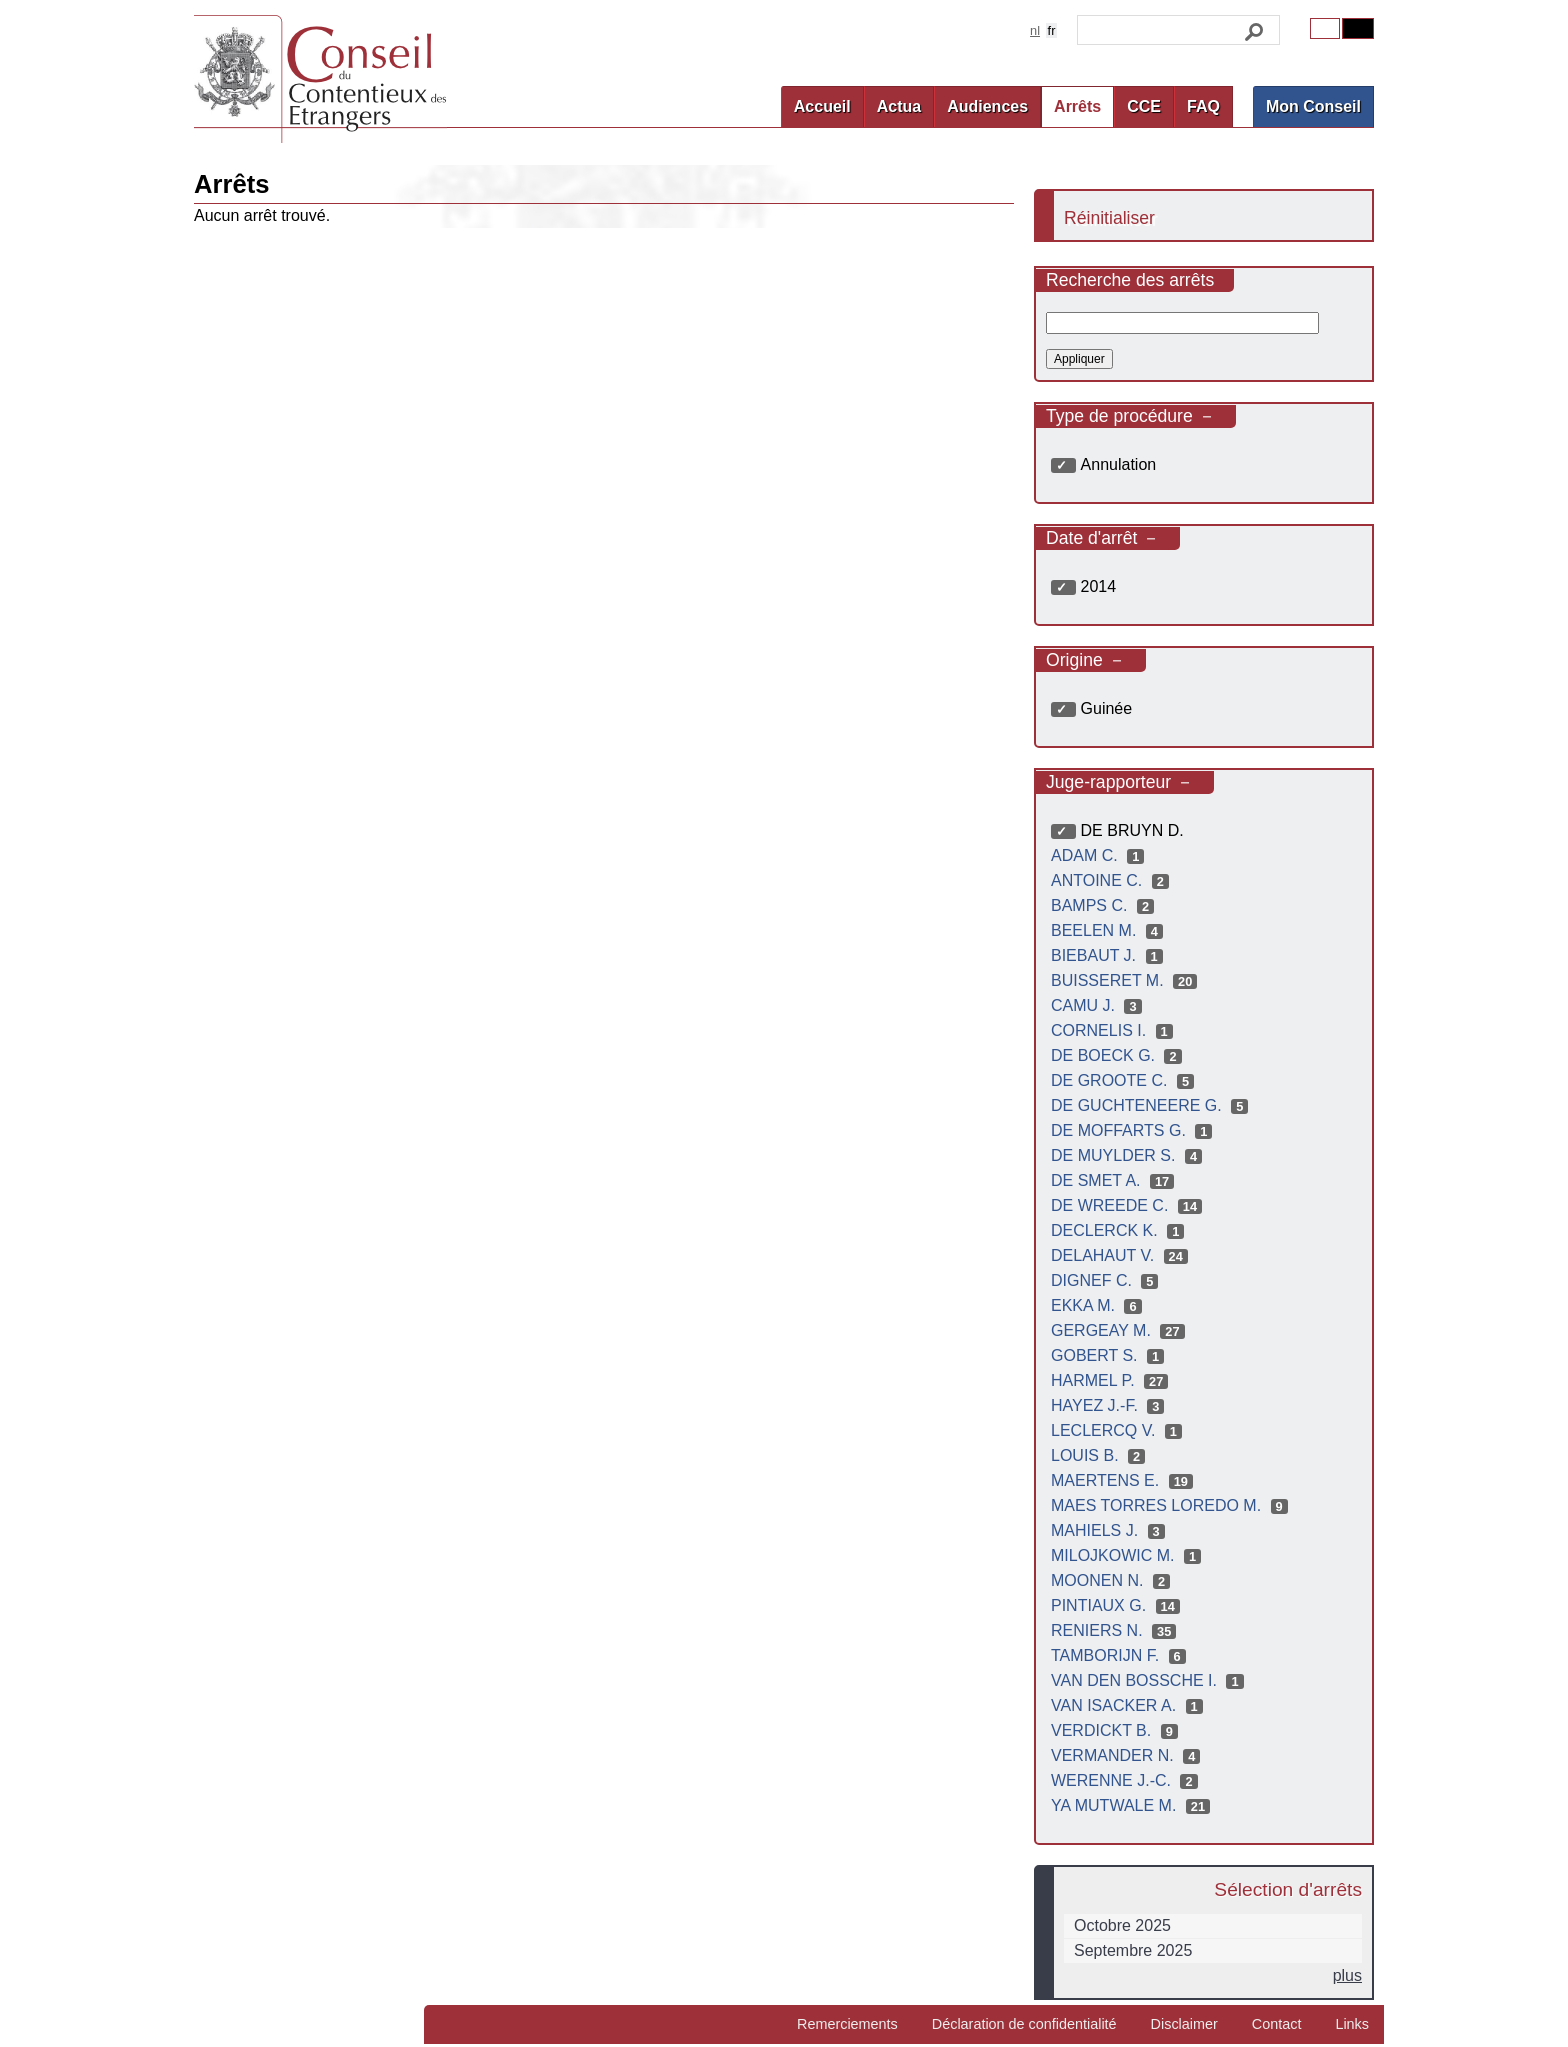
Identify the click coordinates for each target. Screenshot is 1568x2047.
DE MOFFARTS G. (1134, 1130)
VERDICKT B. (1117, 1730)
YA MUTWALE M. (1133, 1805)
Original (1325, 28)
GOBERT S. (1110, 1355)
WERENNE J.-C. (1127, 1780)
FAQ (1203, 106)
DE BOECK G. (1119, 1055)
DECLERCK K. (1120, 1230)
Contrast (1358, 28)
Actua (899, 106)
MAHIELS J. (1110, 1530)
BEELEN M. (1109, 930)
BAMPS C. (1105, 905)
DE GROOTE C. (1125, 1080)
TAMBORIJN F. (1121, 1655)
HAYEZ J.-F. (1110, 1405)
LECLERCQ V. (1119, 1430)
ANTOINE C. (1112, 880)
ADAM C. (1100, 855)
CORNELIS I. (1114, 1030)
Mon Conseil (1313, 106)
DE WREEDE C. (1129, 1205)
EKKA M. (1099, 1305)
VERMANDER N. (1128, 1755)
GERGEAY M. (1120, 1330)
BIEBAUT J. (1109, 955)
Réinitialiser (1109, 218)
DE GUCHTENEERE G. (1152, 1105)
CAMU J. (1099, 1005)
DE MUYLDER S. (1129, 1155)
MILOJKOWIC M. (1128, 1555)
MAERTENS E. (1124, 1480)
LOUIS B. (1100, 1455)
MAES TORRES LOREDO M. (1172, 1505)
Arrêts (1077, 106)
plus (1347, 1975)
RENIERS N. (1116, 1630)
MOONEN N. (1113, 1580)
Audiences (987, 106)
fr (1052, 30)
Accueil (822, 106)
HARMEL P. (1112, 1380)
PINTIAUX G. (1118, 1605)
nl (1035, 30)
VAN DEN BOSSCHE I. (1150, 1680)
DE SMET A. (1115, 1180)
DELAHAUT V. (1122, 1255)
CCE (1144, 106)
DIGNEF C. (1107, 1280)
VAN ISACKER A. (1129, 1705)
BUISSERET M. (1126, 980)
